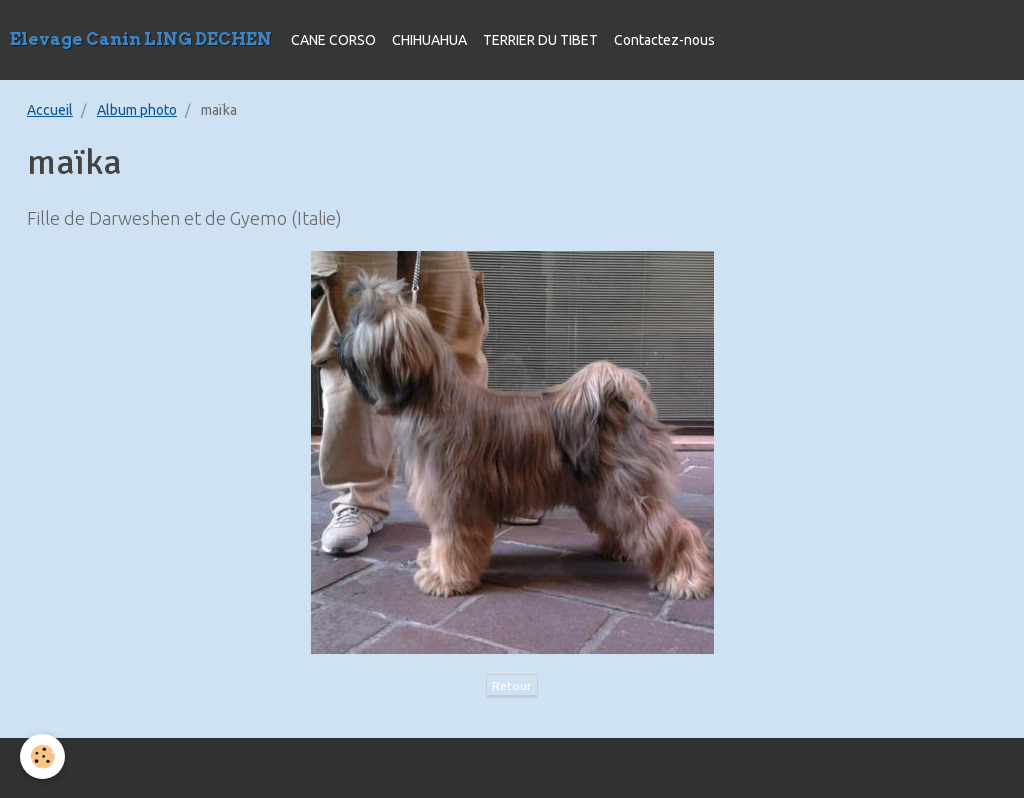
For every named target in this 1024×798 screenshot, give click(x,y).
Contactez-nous (664, 40)
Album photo (137, 110)
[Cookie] (42, 756)
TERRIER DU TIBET (540, 40)
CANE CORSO (333, 40)
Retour (512, 685)
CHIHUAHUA (429, 40)
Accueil (50, 110)
